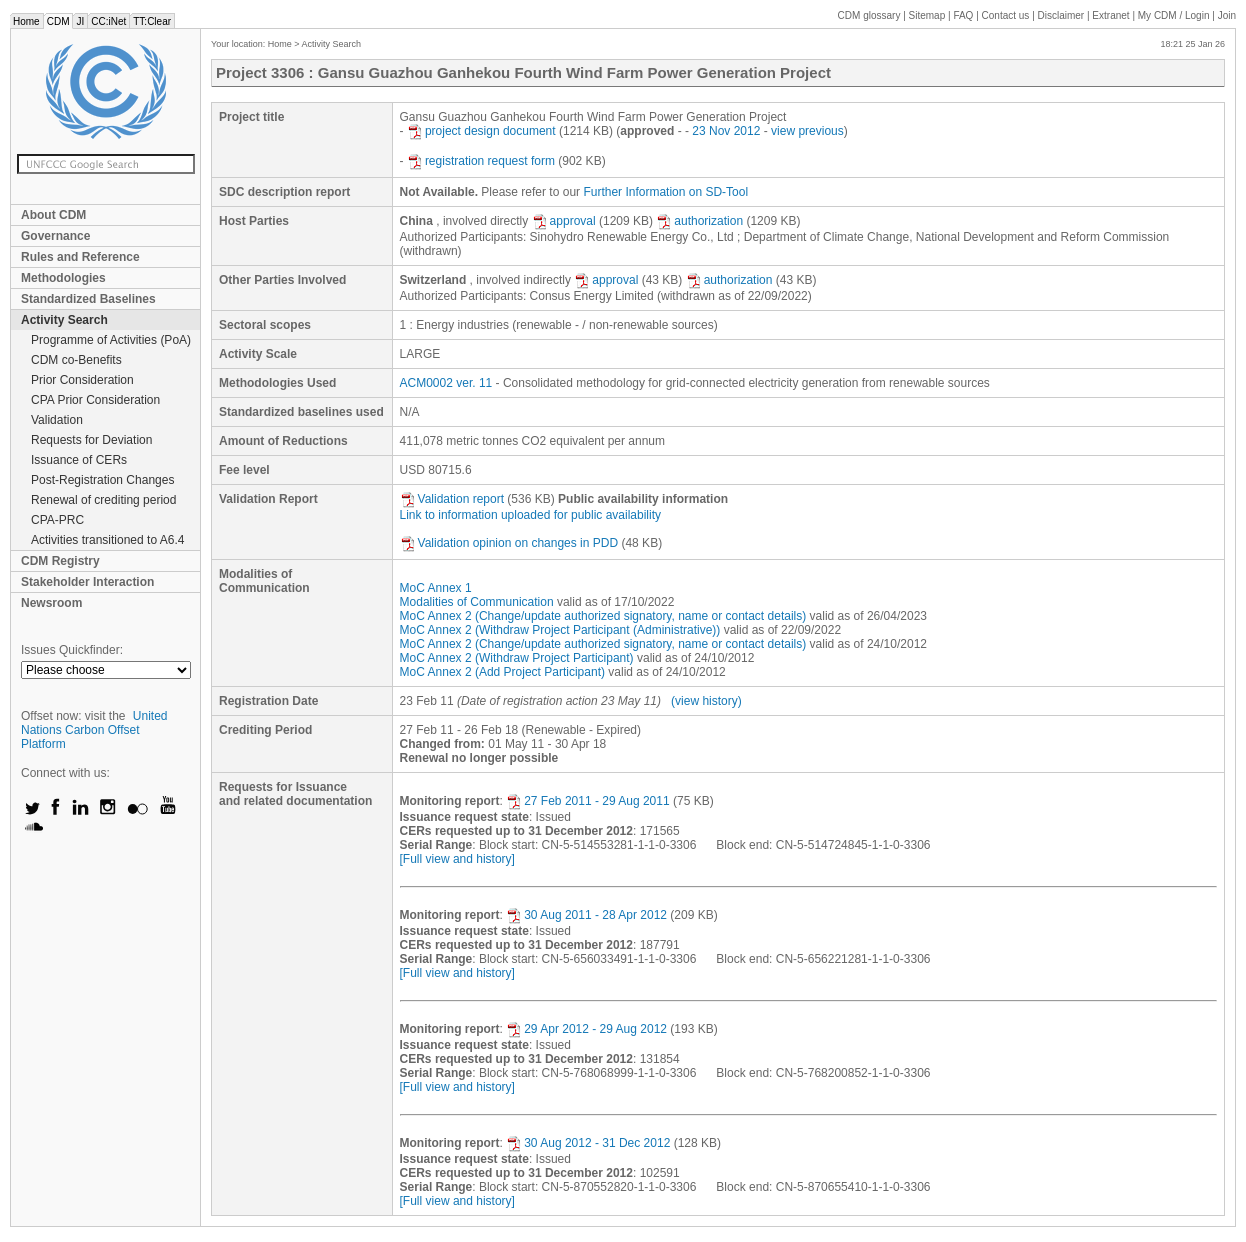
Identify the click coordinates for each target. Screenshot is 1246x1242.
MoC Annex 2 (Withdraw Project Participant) (517, 658)
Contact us (1006, 15)
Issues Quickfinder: (72, 650)
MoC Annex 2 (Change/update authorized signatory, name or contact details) (603, 616)
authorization (699, 221)
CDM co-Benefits (76, 360)
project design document (481, 131)
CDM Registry (60, 561)
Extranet (1110, 15)
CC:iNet (108, 21)
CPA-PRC (57, 520)
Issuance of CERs (79, 460)
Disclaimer (1061, 15)
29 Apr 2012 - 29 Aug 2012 (586, 1029)
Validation (57, 420)
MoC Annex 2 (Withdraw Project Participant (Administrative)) (560, 630)
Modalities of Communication (477, 602)
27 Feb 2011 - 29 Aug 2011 (587, 801)
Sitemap (927, 15)
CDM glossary (869, 15)
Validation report (452, 499)
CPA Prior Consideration (95, 400)
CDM (58, 21)
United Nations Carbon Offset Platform (94, 730)
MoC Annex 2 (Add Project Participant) (502, 672)
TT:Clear (152, 21)
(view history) (706, 701)
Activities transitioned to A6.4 (107, 540)
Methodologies (63, 278)
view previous (807, 131)
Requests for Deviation (91, 440)
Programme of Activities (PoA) (111, 340)
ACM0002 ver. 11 (446, 383)
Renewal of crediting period (103, 500)
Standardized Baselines (88, 299)
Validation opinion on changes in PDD (509, 543)
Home (26, 21)
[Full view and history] (457, 859)
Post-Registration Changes (102, 480)
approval (564, 221)
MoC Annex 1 (436, 588)
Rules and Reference (80, 257)
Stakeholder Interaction (87, 582)
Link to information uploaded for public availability (531, 515)
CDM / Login (1175, 15)
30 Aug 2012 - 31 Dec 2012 (588, 1143)
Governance (55, 236)
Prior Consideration (82, 380)
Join (1227, 15)
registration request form (481, 161)
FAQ (963, 15)
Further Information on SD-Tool (665, 192)
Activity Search (64, 320)
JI (80, 21)
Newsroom (51, 603)
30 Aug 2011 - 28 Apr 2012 (586, 915)
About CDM (53, 215)
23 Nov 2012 (726, 131)
